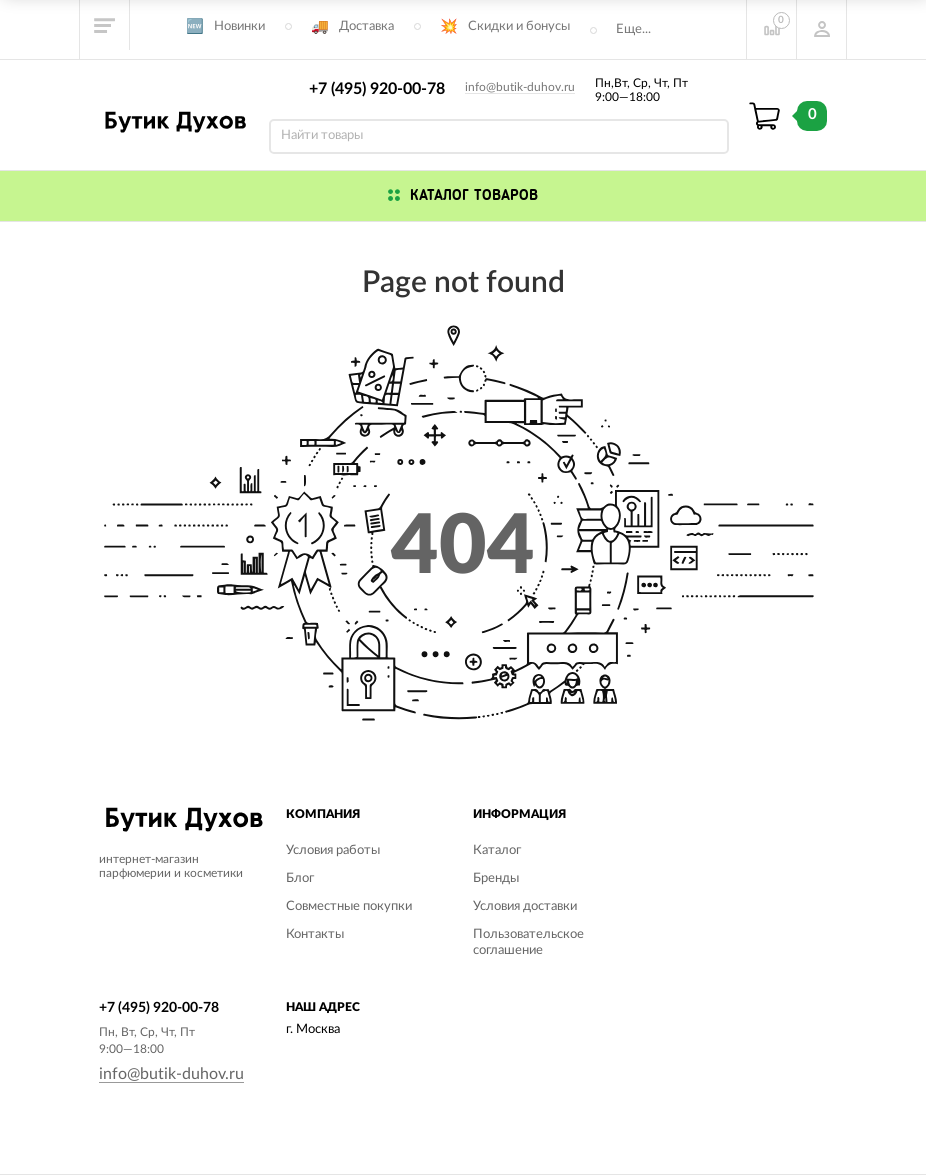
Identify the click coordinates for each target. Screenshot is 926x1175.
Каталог (497, 850)
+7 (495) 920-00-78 (377, 89)
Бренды (496, 878)
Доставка (366, 26)
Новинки (239, 26)
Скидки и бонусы (519, 26)
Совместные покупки (349, 906)
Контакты (315, 934)
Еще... (633, 29)
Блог (300, 878)
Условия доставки (525, 906)
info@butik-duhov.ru (520, 87)
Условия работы (333, 850)
